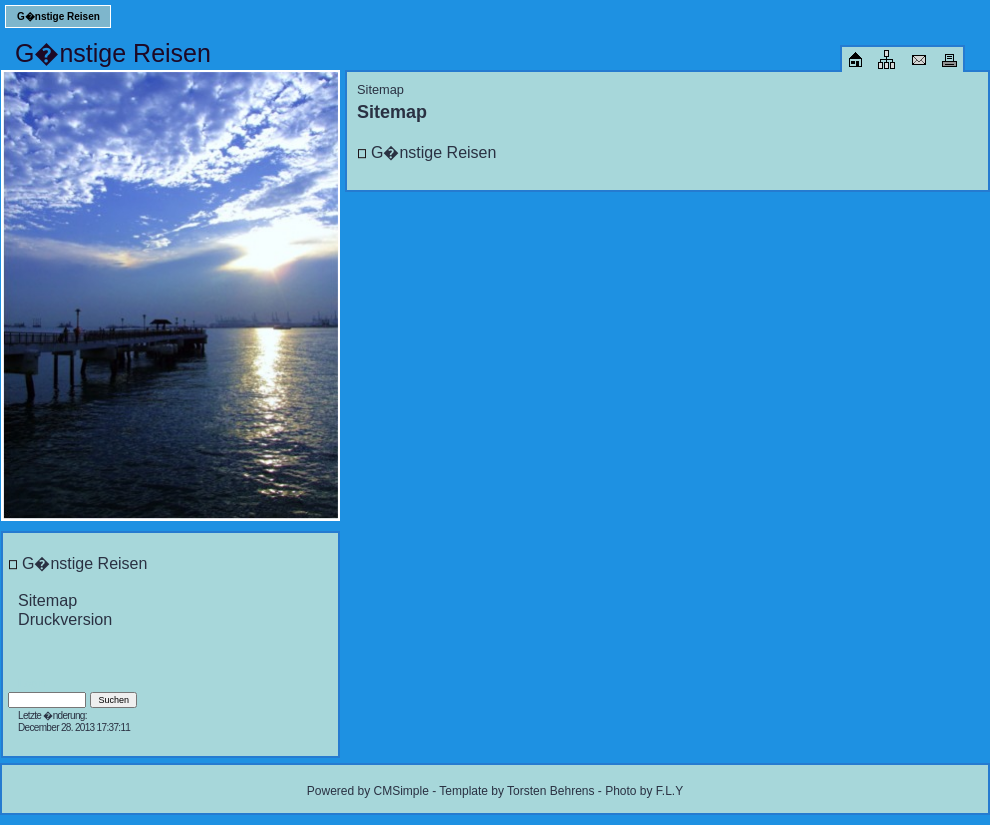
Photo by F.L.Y (644, 791)
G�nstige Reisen (58, 16)
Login (32, 683)
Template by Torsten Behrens (516, 791)
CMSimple (400, 791)
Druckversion (65, 619)
